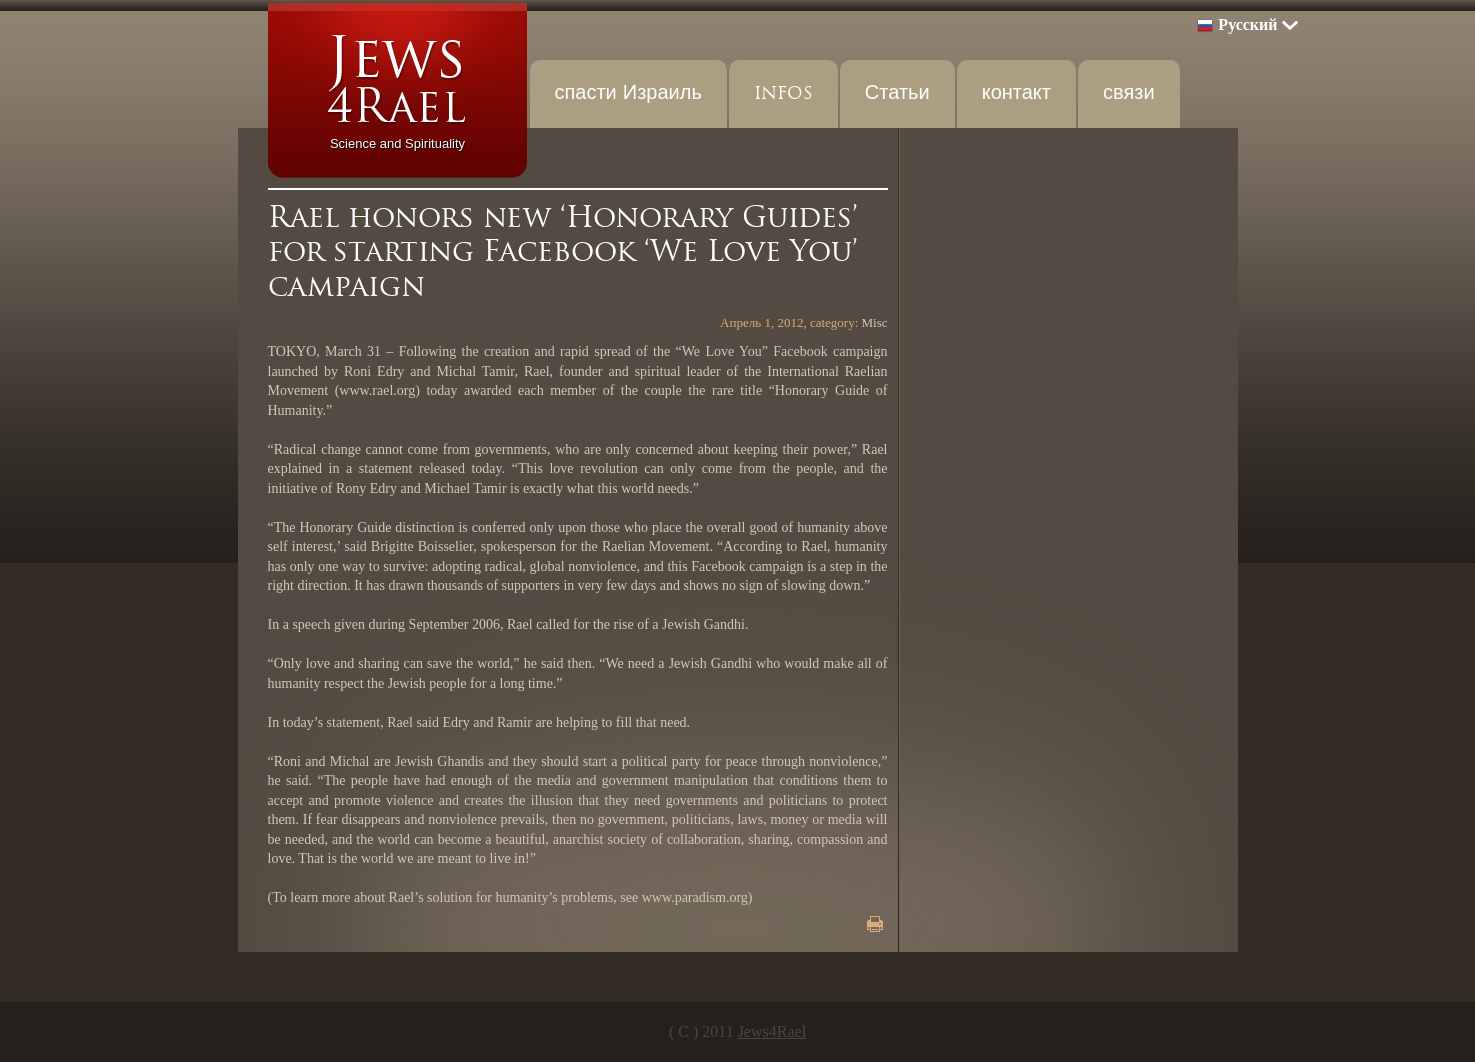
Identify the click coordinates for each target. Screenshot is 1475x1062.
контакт (1016, 93)
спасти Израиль (628, 93)
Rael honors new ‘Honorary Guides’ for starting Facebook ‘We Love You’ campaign (563, 251)
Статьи (897, 93)
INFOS (783, 93)
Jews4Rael (772, 1031)
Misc (875, 322)
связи (1129, 93)
